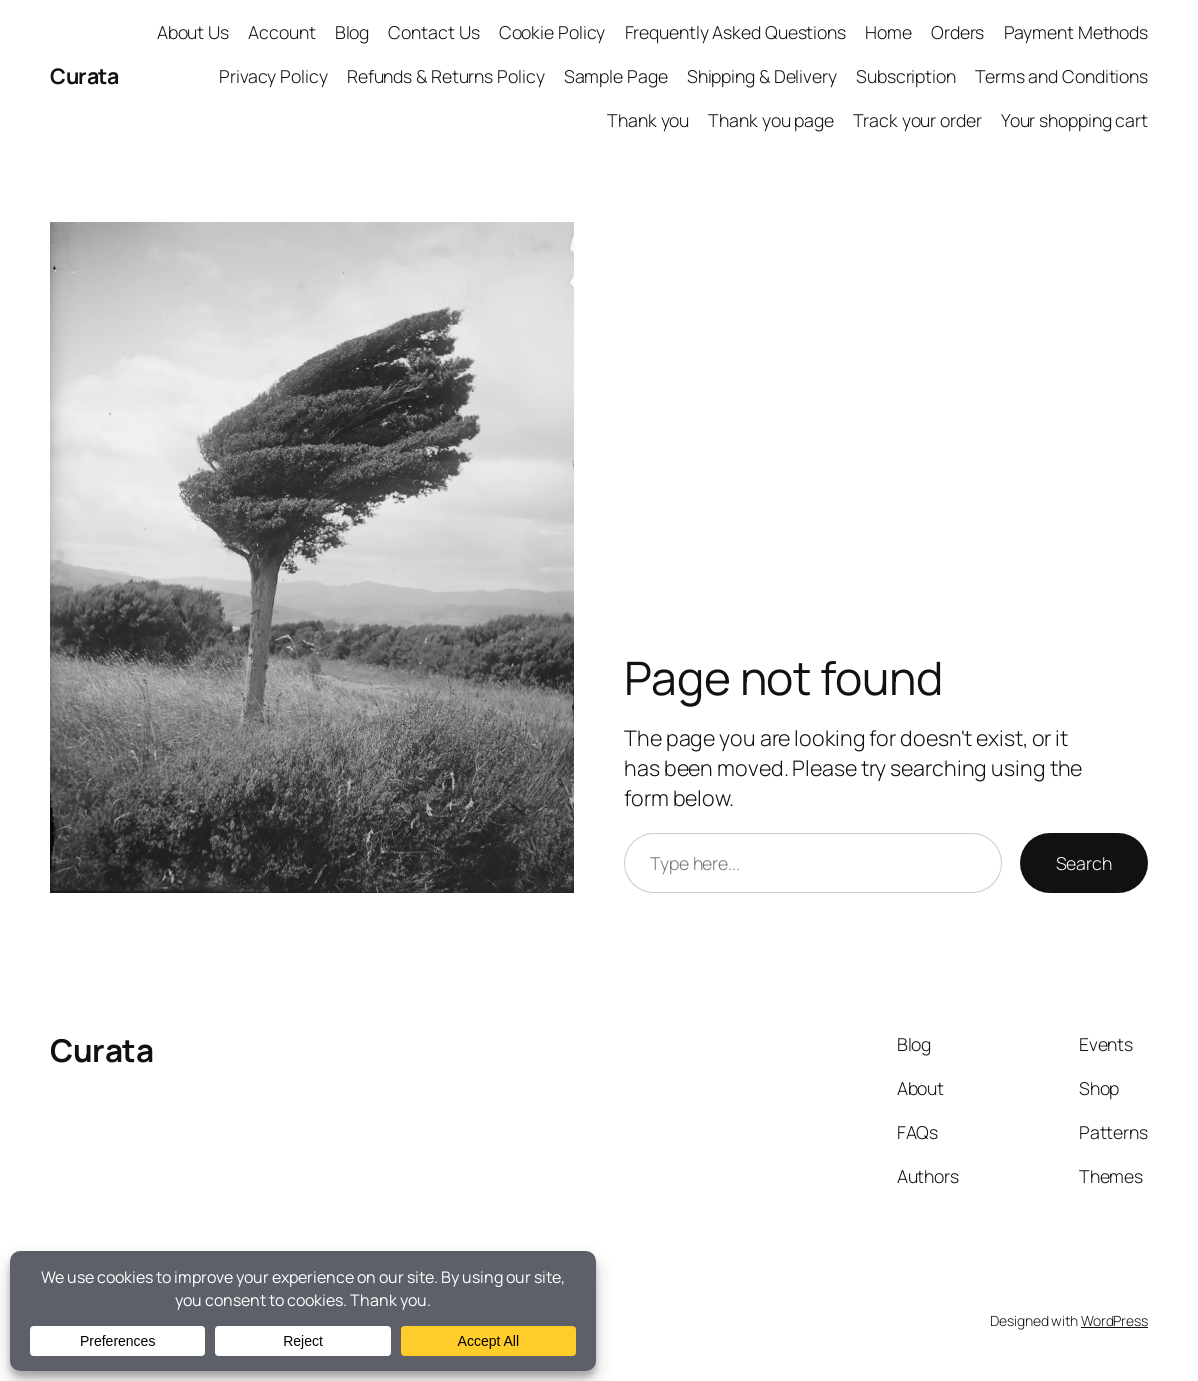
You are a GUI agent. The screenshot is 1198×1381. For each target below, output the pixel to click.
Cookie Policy (552, 32)
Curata (84, 75)
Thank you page (771, 120)
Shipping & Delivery (762, 76)
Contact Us (433, 32)
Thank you (648, 120)
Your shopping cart (1074, 120)
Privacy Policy (273, 76)
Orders (957, 32)
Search (1084, 863)
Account (281, 32)
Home (888, 32)
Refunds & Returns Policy (446, 76)
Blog (352, 32)
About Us (193, 32)
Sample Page (616, 76)
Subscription (906, 76)
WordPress (1114, 1320)
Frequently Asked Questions (735, 32)
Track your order (917, 120)
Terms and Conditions (1061, 76)
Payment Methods (1076, 32)
